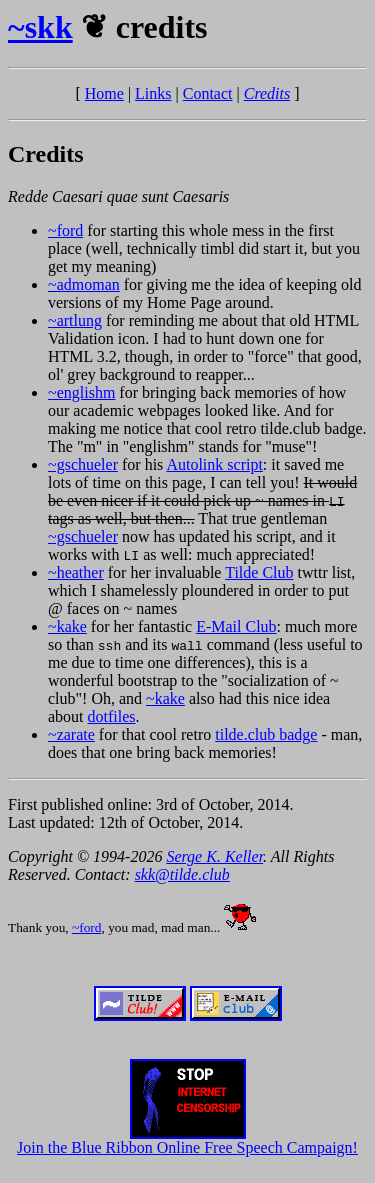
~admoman (84, 284)
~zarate (71, 734)
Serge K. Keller (214, 856)
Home (104, 93)
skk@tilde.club (182, 874)
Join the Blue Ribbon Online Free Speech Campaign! (187, 1140)
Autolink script (214, 464)
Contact (208, 93)
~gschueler (83, 464)
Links (153, 93)
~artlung (75, 320)
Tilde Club (259, 572)
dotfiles (112, 716)
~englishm (81, 392)
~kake (67, 626)
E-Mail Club (236, 626)
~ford (65, 230)
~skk (40, 27)
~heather (76, 572)
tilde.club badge (266, 734)
